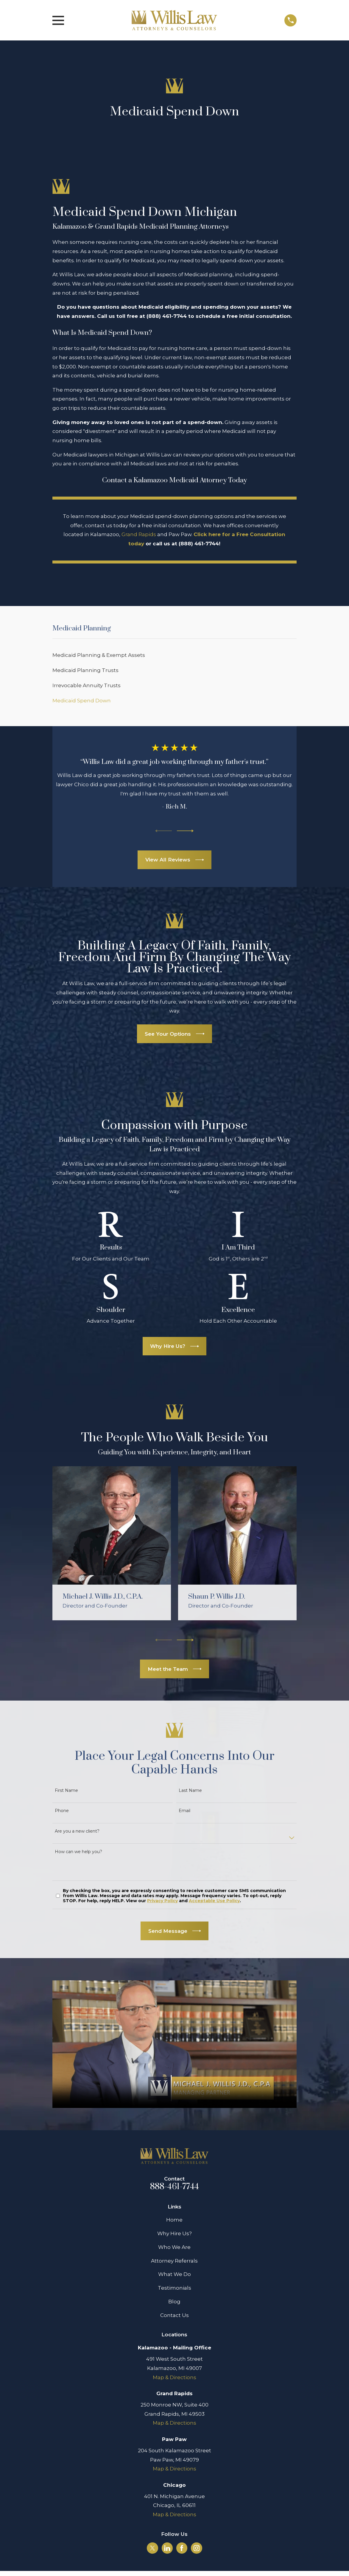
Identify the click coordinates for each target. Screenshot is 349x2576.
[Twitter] (152, 2548)
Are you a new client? (77, 1831)
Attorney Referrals (174, 2261)
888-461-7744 (174, 2187)
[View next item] (185, 830)
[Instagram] (197, 2548)
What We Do (174, 2274)
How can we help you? (78, 1851)
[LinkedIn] (167, 2548)
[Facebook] (182, 2548)
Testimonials (174, 2288)
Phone (62, 1810)
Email (184, 1810)
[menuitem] (174, 655)
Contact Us (174, 2315)
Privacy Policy (162, 1900)
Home (174, 2220)
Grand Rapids (138, 534)
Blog (174, 2302)
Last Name (190, 1790)
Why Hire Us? (174, 2233)
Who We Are (174, 2247)
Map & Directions (174, 2377)
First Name (66, 1790)
